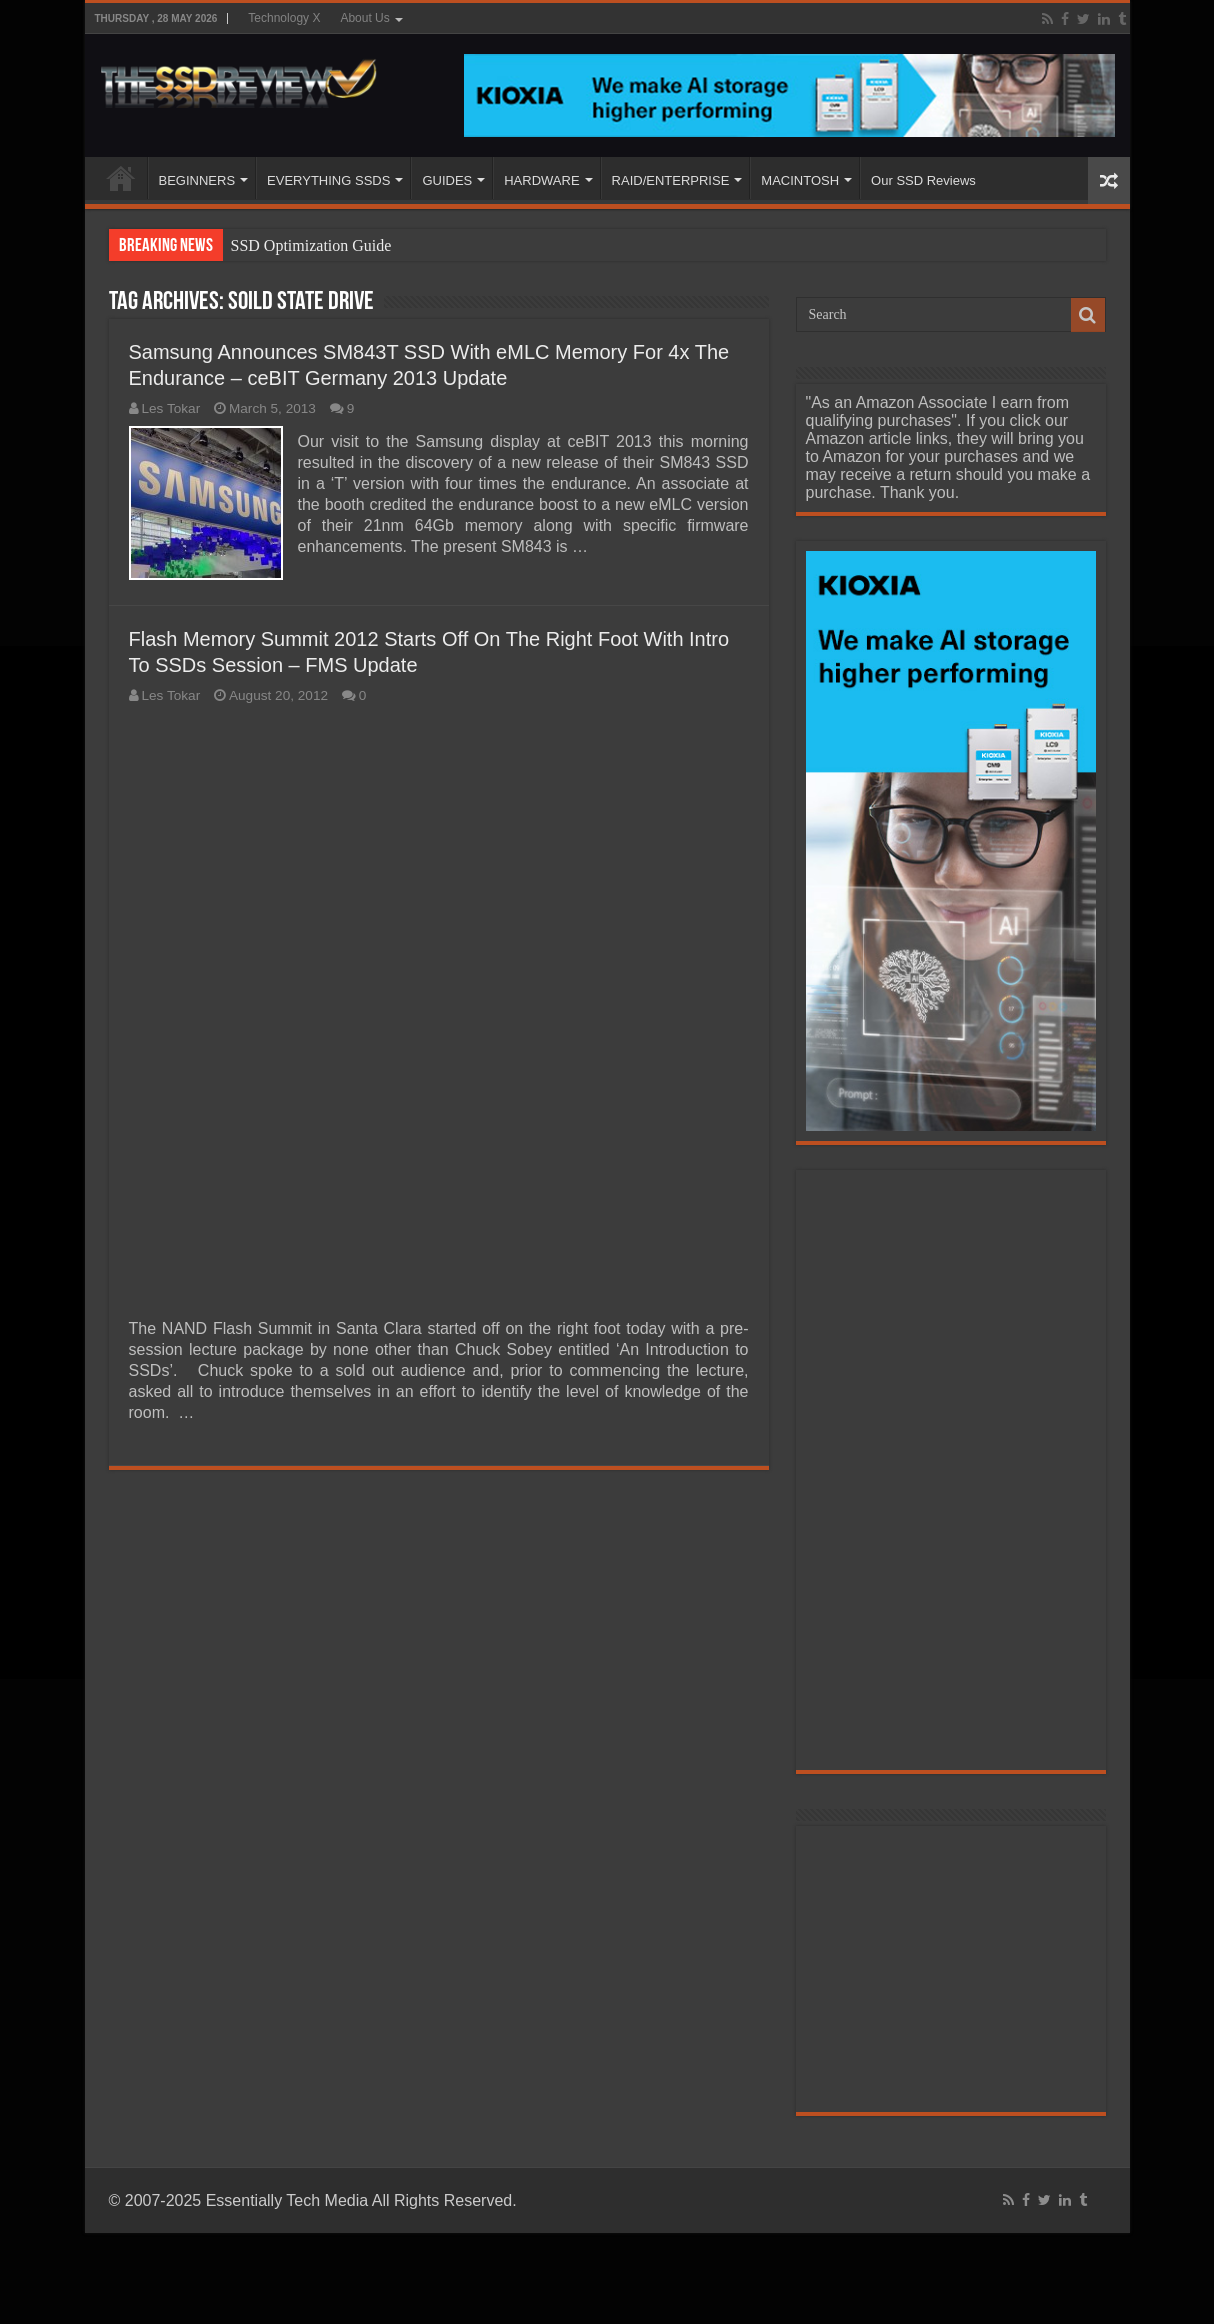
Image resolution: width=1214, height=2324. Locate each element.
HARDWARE (541, 180)
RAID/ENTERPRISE (671, 180)
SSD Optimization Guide (311, 245)
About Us (364, 18)
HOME (121, 178)
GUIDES (447, 180)
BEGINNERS (197, 180)
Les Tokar (171, 408)
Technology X (284, 18)
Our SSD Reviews (923, 180)
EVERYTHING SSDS (328, 180)
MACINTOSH (800, 180)
